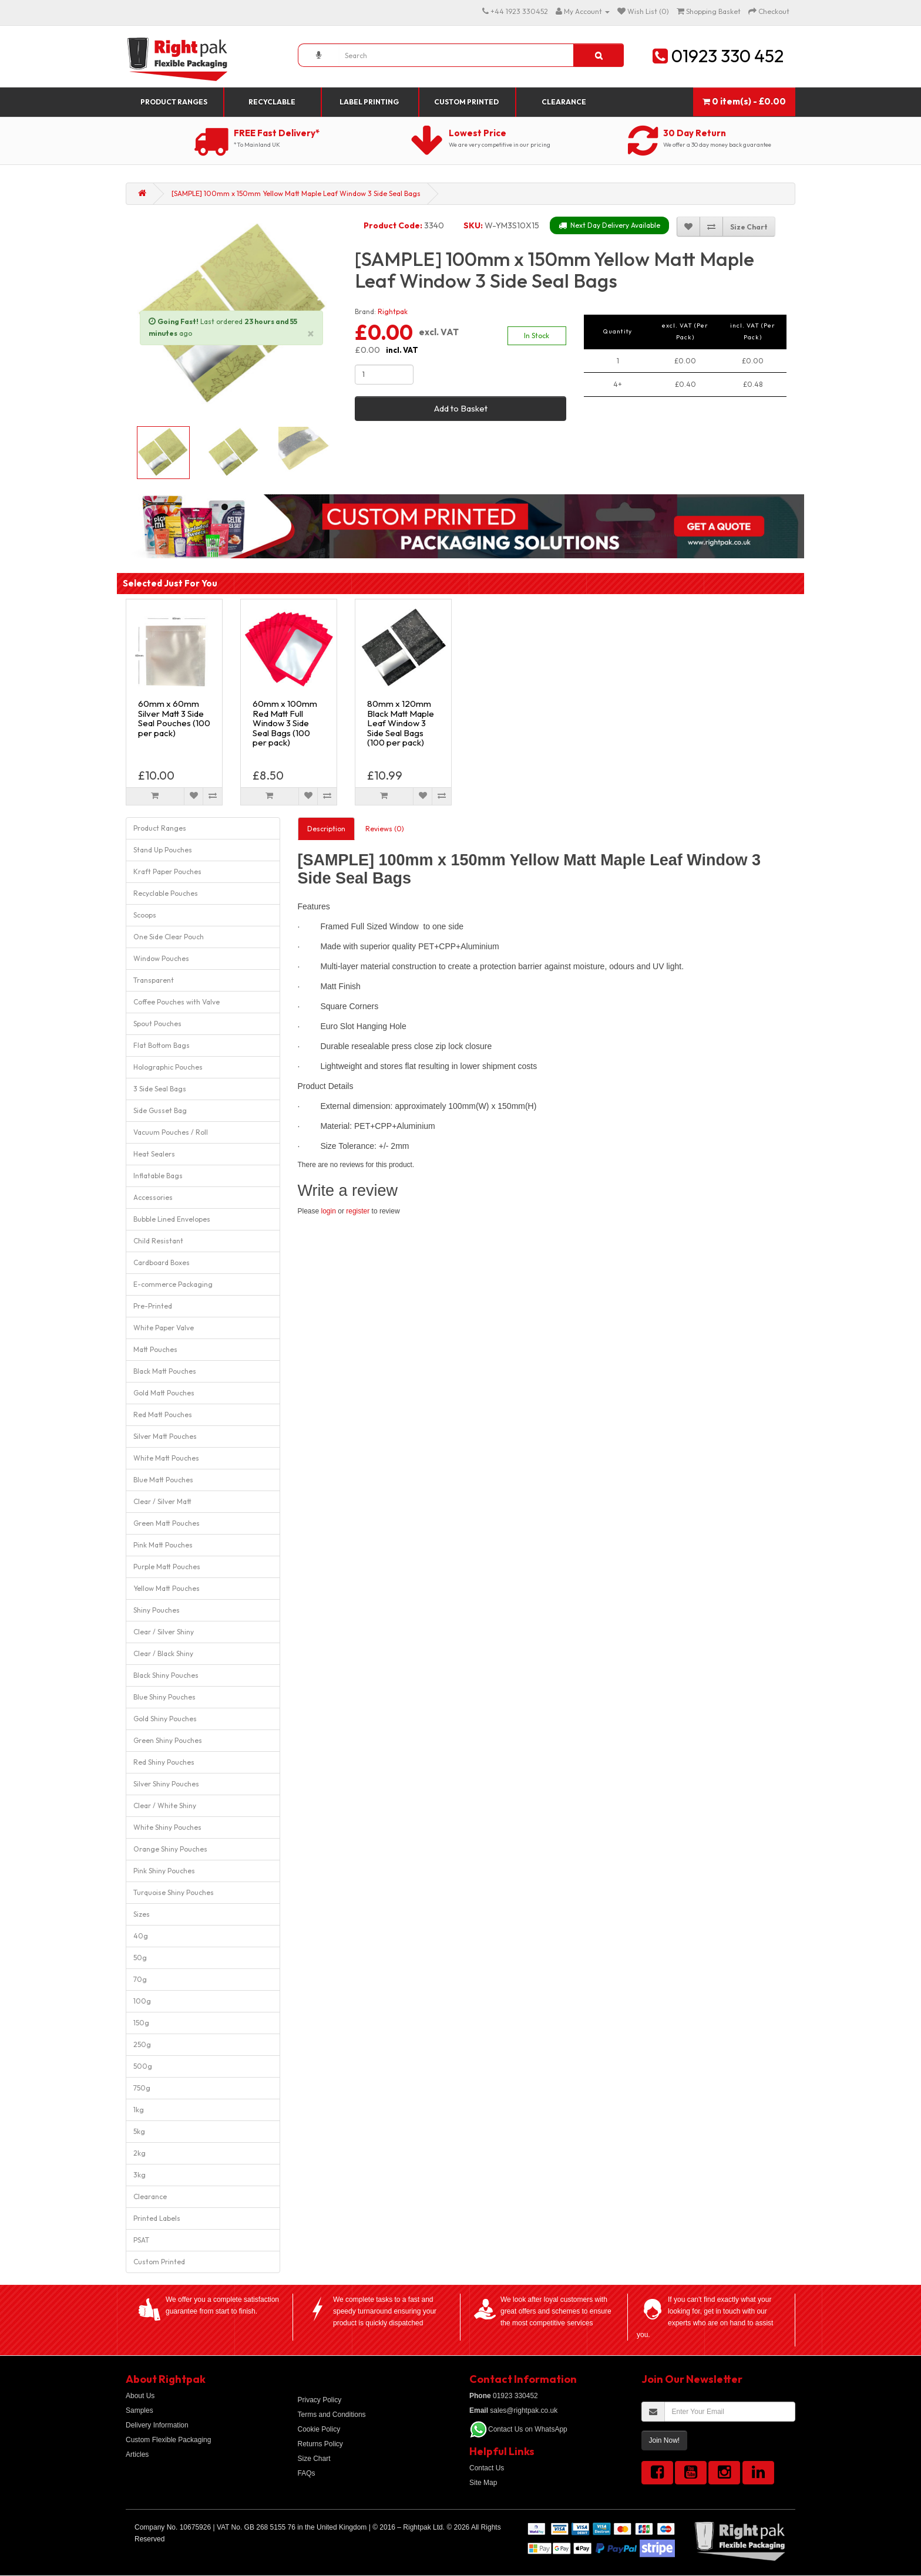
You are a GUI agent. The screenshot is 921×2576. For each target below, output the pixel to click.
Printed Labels (156, 2218)
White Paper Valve (163, 1327)
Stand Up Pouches (162, 849)
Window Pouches (161, 958)
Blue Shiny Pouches (164, 1696)
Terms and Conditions (332, 2414)
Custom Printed (466, 101)
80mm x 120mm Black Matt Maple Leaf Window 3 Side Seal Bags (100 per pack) (400, 723)
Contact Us (486, 2468)
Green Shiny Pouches (167, 1740)
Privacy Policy (320, 2400)
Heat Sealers (154, 1153)
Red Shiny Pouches (163, 1762)
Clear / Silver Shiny (163, 1631)
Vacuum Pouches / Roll (170, 1132)
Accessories (153, 1197)
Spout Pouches (157, 1023)
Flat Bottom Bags (161, 1045)
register (357, 1211)
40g (140, 1935)
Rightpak (393, 311)
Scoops (144, 915)
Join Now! (664, 2440)
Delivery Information (157, 2425)
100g (142, 2001)
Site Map (483, 2483)
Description (326, 828)
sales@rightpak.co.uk (513, 2410)
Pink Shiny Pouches (164, 1870)
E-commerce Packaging (173, 1284)
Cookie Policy (319, 2429)
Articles (137, 2454)
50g (140, 1957)
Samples (139, 2410)
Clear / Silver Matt (162, 1501)
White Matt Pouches (166, 1458)
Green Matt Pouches (166, 1523)
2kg (139, 2153)
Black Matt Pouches (164, 1371)
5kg (139, 2131)
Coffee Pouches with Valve (176, 1001)
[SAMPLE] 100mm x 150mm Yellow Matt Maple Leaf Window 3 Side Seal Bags (296, 193)
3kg (139, 2174)
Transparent (153, 980)
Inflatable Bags (158, 1175)
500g (142, 2066)
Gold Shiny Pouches (165, 1718)
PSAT (141, 2240)
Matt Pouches (155, 1349)
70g (140, 1979)
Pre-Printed (152, 1306)
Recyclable (271, 101)
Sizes (141, 1914)
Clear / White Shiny (164, 1805)
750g (141, 2087)
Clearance (564, 101)
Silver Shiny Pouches (166, 1783)
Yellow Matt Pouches (166, 1588)
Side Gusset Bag (160, 1110)
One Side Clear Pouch (168, 936)
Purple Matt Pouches (166, 1566)
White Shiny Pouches (167, 1827)
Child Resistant (158, 1240)
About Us (140, 2396)
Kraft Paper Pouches (167, 871)
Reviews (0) (384, 828)
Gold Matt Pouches (163, 1392)
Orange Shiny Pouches (170, 1849)
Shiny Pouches (156, 1610)
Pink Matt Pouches (163, 1544)
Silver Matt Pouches (165, 1436)
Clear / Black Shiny (163, 1653)
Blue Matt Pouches (163, 1479)
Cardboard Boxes (161, 1262)
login (328, 1211)
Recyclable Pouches (165, 893)
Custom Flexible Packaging (168, 2440)
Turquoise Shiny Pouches (173, 1892)
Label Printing (369, 101)
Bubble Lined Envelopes (171, 1219)
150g (141, 2022)
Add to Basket (461, 408)
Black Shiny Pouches (166, 1675)
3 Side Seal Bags (159, 1088)
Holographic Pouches (168, 1067)
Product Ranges (173, 101)
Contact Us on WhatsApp (527, 2429)
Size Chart (314, 2458)
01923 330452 (503, 2396)
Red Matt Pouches (162, 1414)
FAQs (306, 2473)
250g (142, 2044)
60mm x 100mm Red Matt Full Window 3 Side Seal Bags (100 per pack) (285, 723)
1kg (138, 2109)
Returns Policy (320, 2444)
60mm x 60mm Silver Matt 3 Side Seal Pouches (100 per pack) (174, 718)
